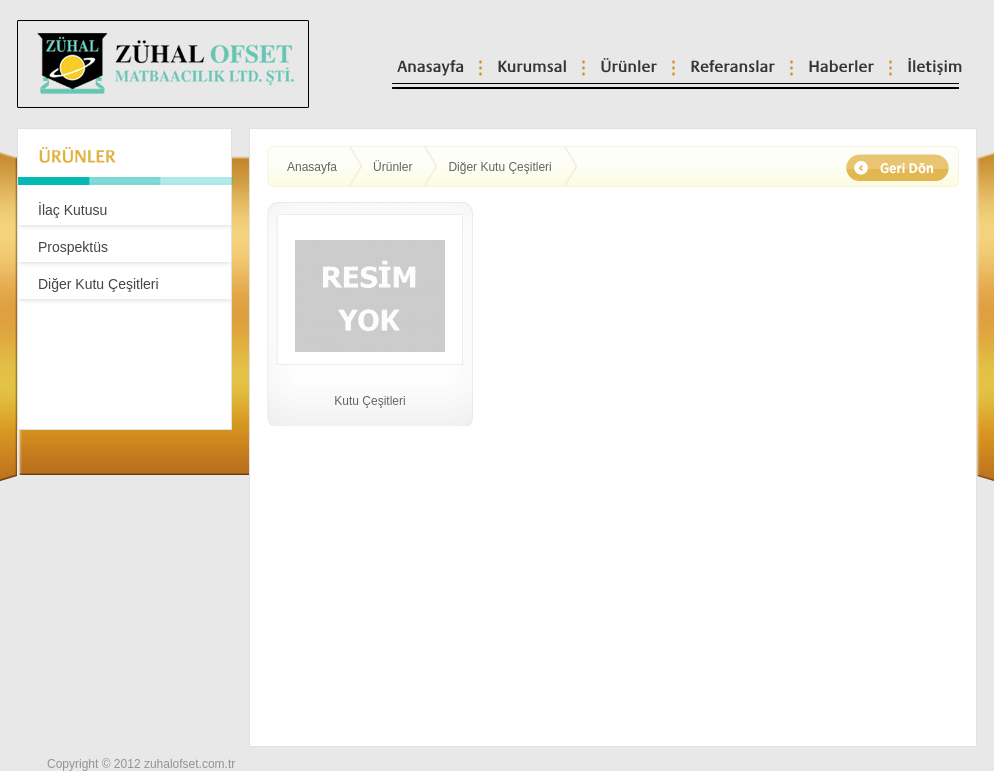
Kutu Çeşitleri (369, 401)
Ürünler (392, 167)
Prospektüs (73, 247)
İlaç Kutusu (72, 210)
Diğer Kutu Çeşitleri (98, 284)
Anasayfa (312, 167)
